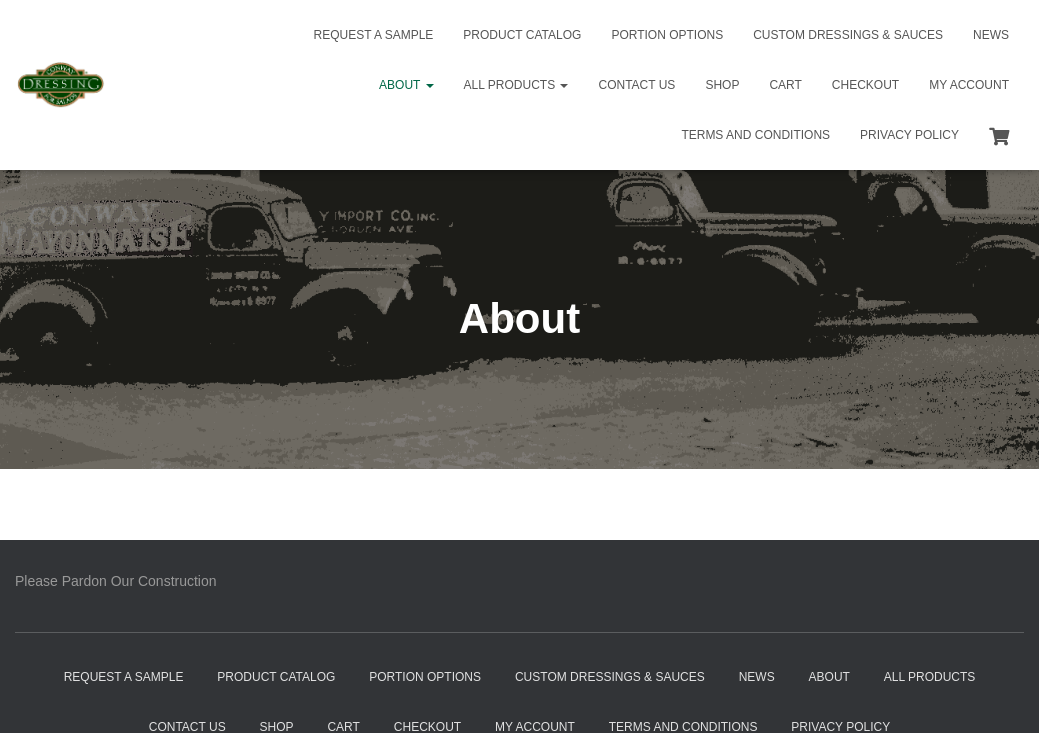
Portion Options (667, 35)
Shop (722, 85)
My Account (969, 85)
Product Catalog (522, 35)
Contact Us (636, 85)
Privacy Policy (909, 135)
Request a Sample (374, 35)
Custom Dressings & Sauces (848, 35)
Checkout (865, 85)
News (991, 35)
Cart (785, 85)
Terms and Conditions (755, 135)
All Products (516, 85)
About (406, 85)
